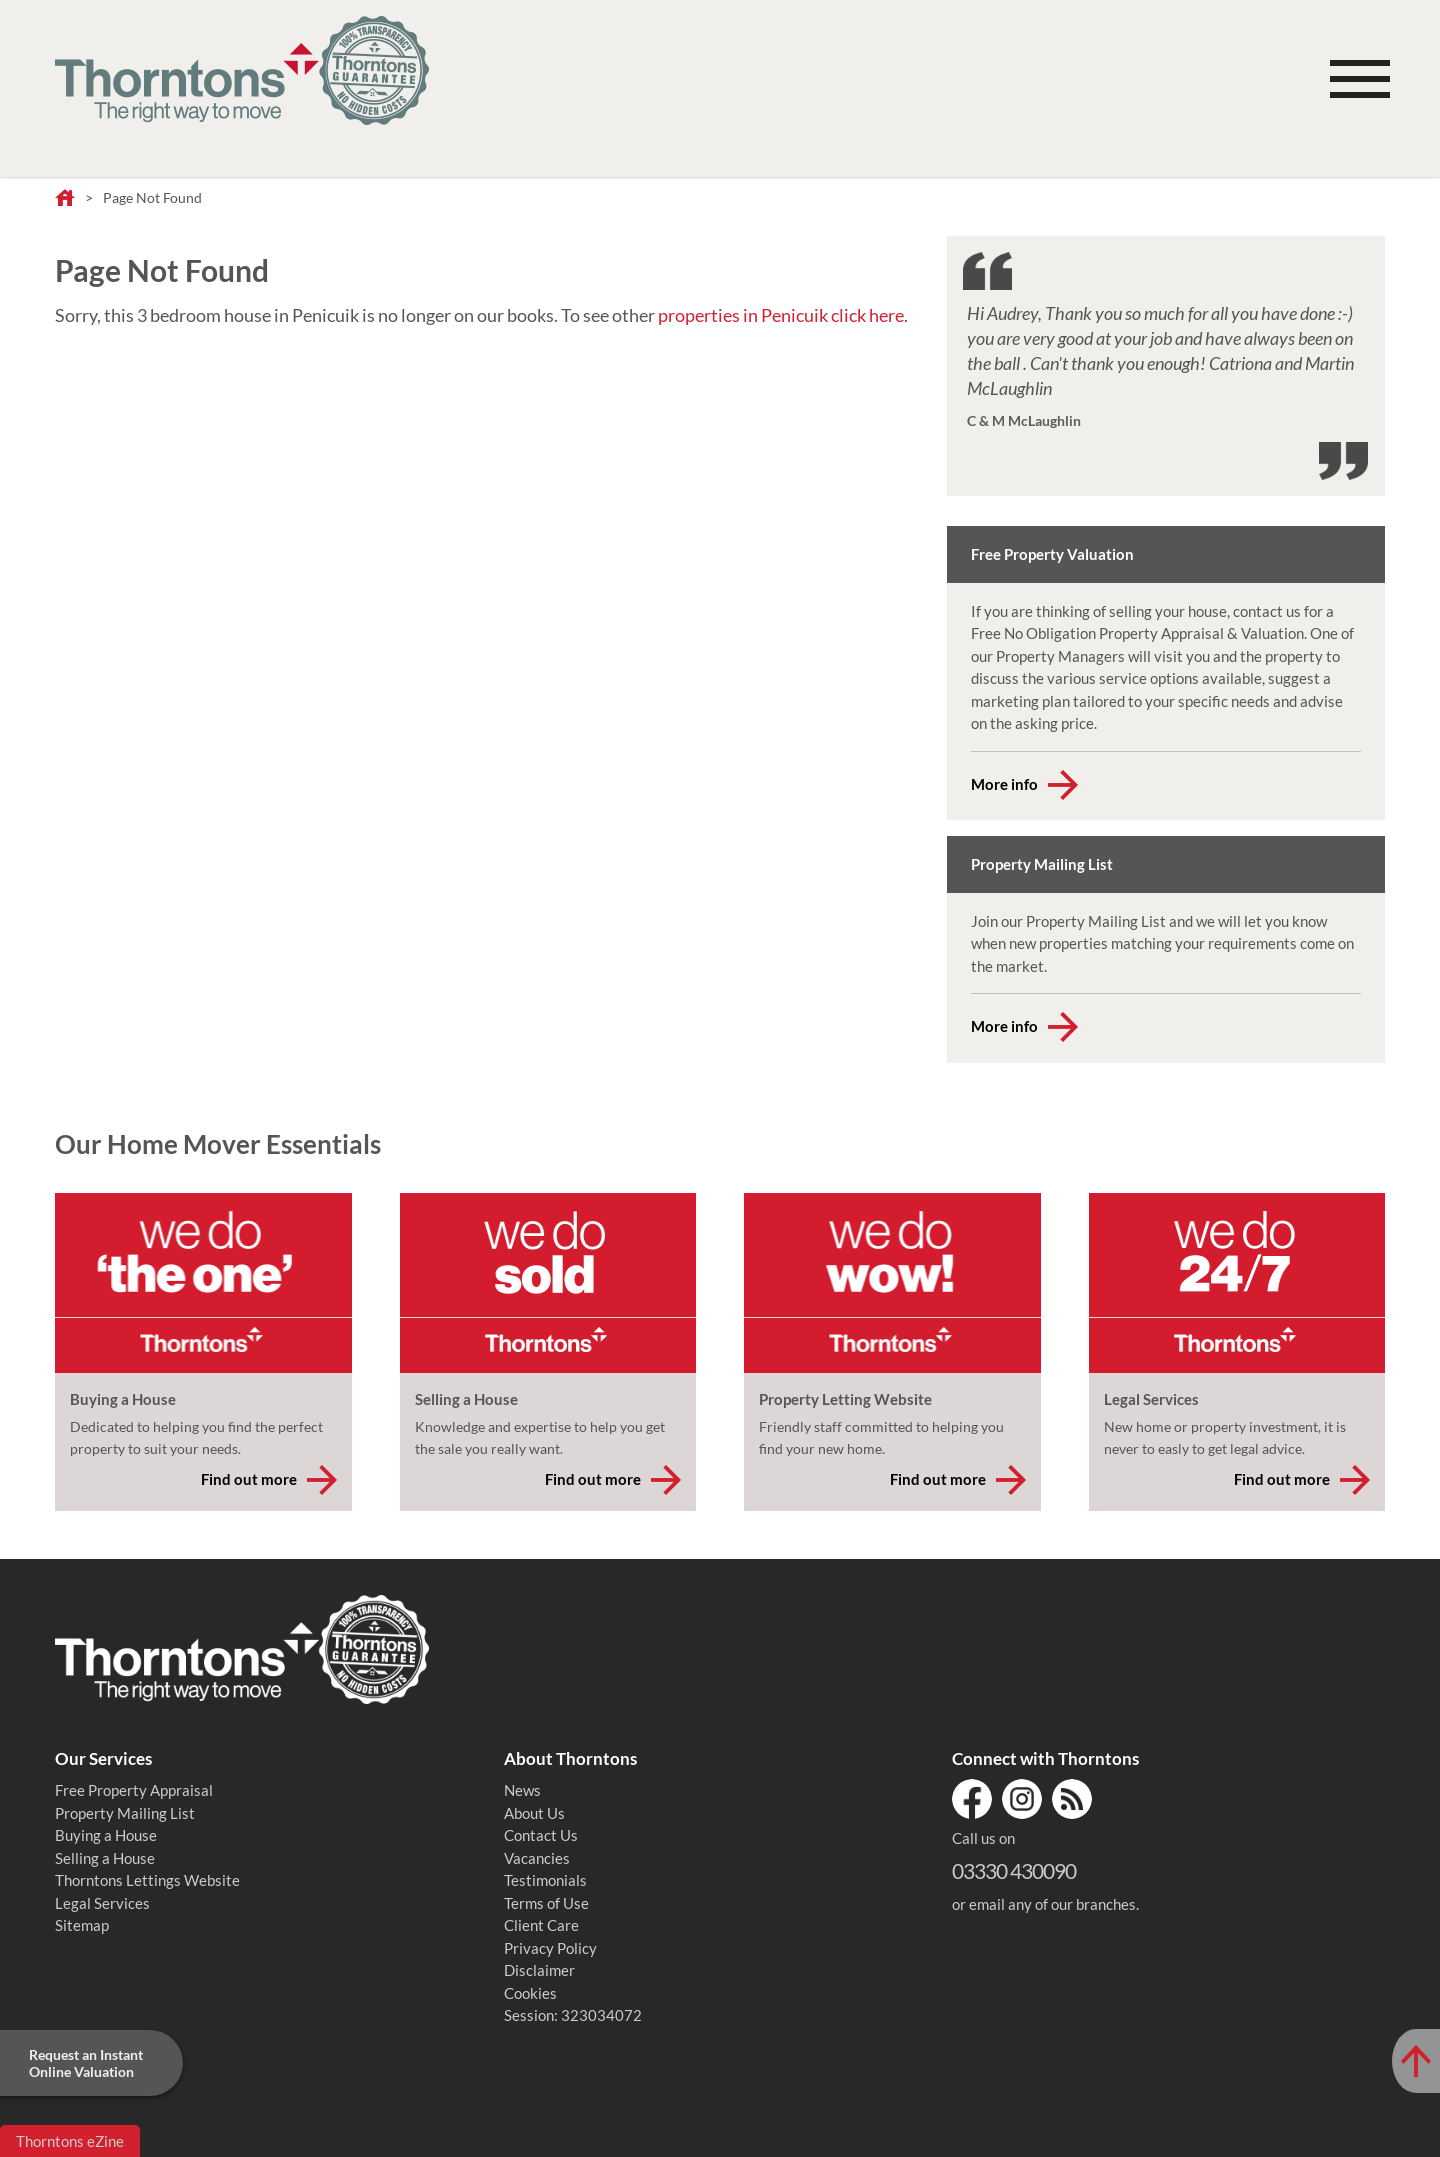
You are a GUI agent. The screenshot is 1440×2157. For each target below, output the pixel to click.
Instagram (1022, 1799)
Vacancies (537, 1858)
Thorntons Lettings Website (147, 1880)
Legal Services (102, 1903)
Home (65, 199)
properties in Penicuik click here (781, 315)
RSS (1072, 1799)
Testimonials (545, 1880)
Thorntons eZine (70, 2141)
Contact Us (541, 1835)
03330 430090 (1014, 1870)
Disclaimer (539, 1970)
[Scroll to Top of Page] (1416, 2061)
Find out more (249, 1479)
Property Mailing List (125, 1813)
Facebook (972, 1799)
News (522, 1790)
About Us (534, 1813)
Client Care (541, 1925)
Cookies (530, 1993)
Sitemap (82, 1925)
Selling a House (105, 1858)
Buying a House (106, 1835)
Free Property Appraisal (134, 1790)
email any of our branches (1052, 1904)
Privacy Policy (550, 1948)
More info (1004, 784)
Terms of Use (546, 1903)
